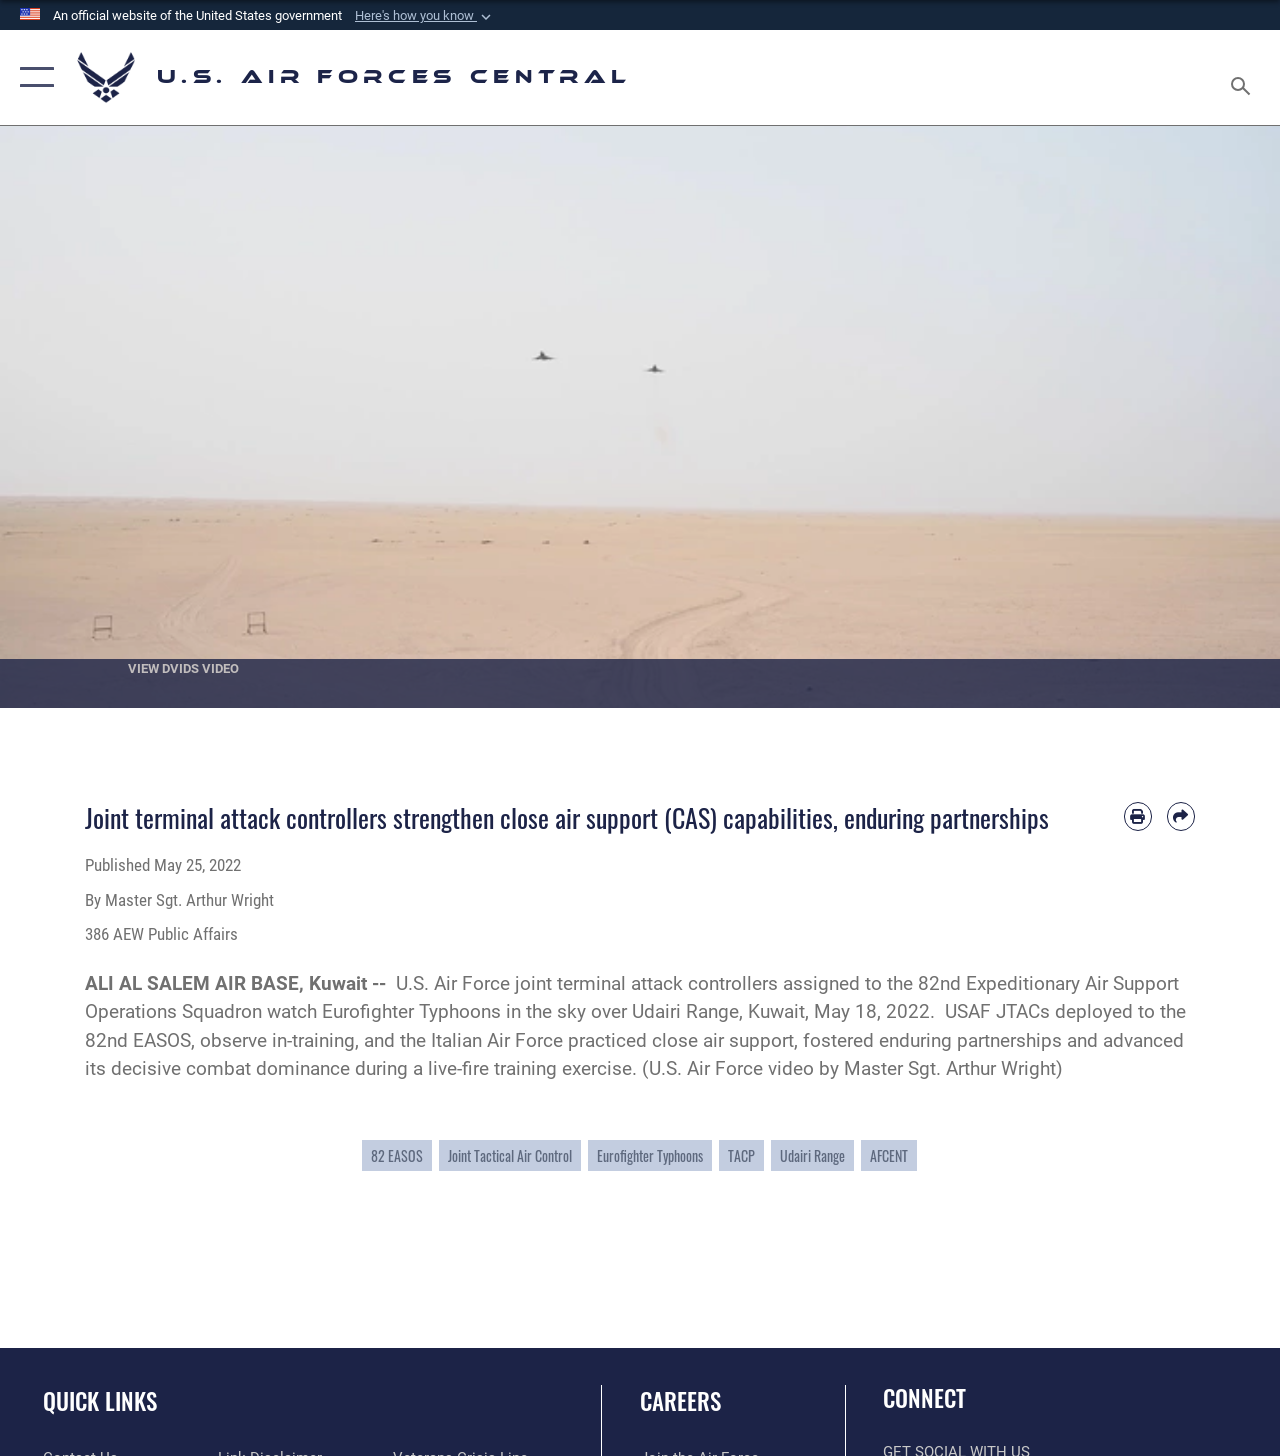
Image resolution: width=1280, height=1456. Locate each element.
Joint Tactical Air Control (510, 1155)
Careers (680, 1401)
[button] (425, 16)
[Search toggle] (1244, 77)
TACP (741, 1155)
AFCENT (889, 1155)
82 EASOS (397, 1155)
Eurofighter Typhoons (650, 1155)
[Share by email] (1181, 816)
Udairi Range (812, 1155)
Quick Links (100, 1401)
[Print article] (1138, 816)
